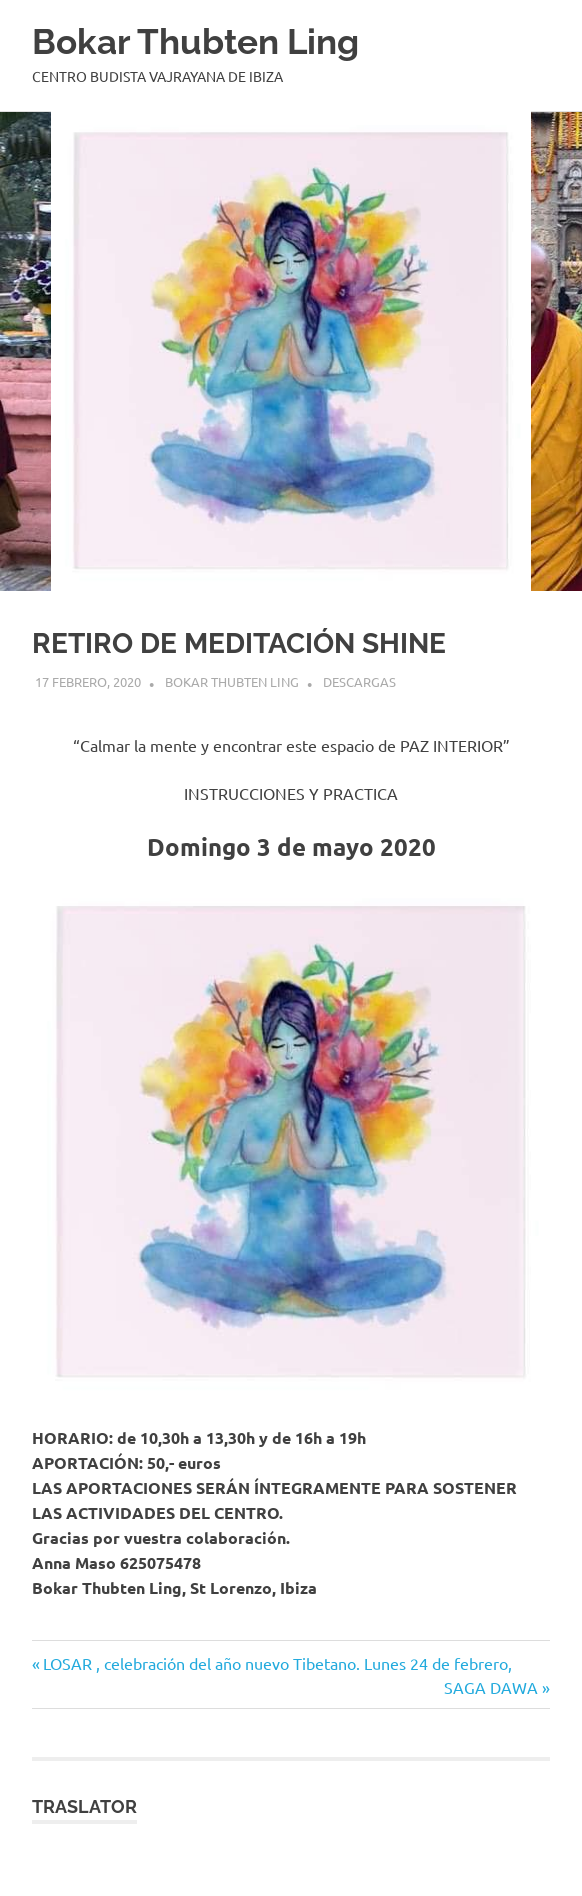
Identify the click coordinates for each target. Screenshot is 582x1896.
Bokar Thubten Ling (195, 41)
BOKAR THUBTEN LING (232, 681)
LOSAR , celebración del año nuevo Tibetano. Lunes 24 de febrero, (277, 1663)
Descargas (359, 681)
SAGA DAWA (491, 1687)
